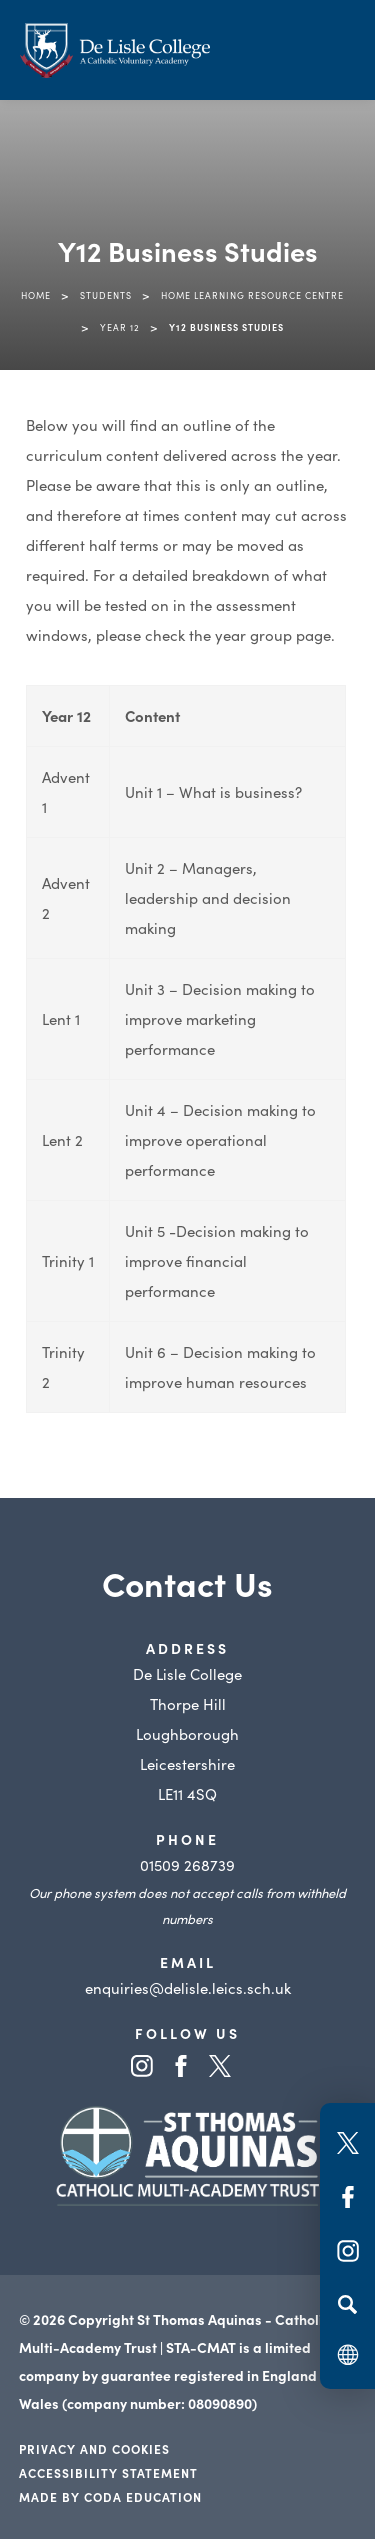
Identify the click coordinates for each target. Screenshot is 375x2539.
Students (106, 295)
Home (36, 295)
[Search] (347, 2304)
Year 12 (120, 327)
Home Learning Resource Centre (252, 295)
